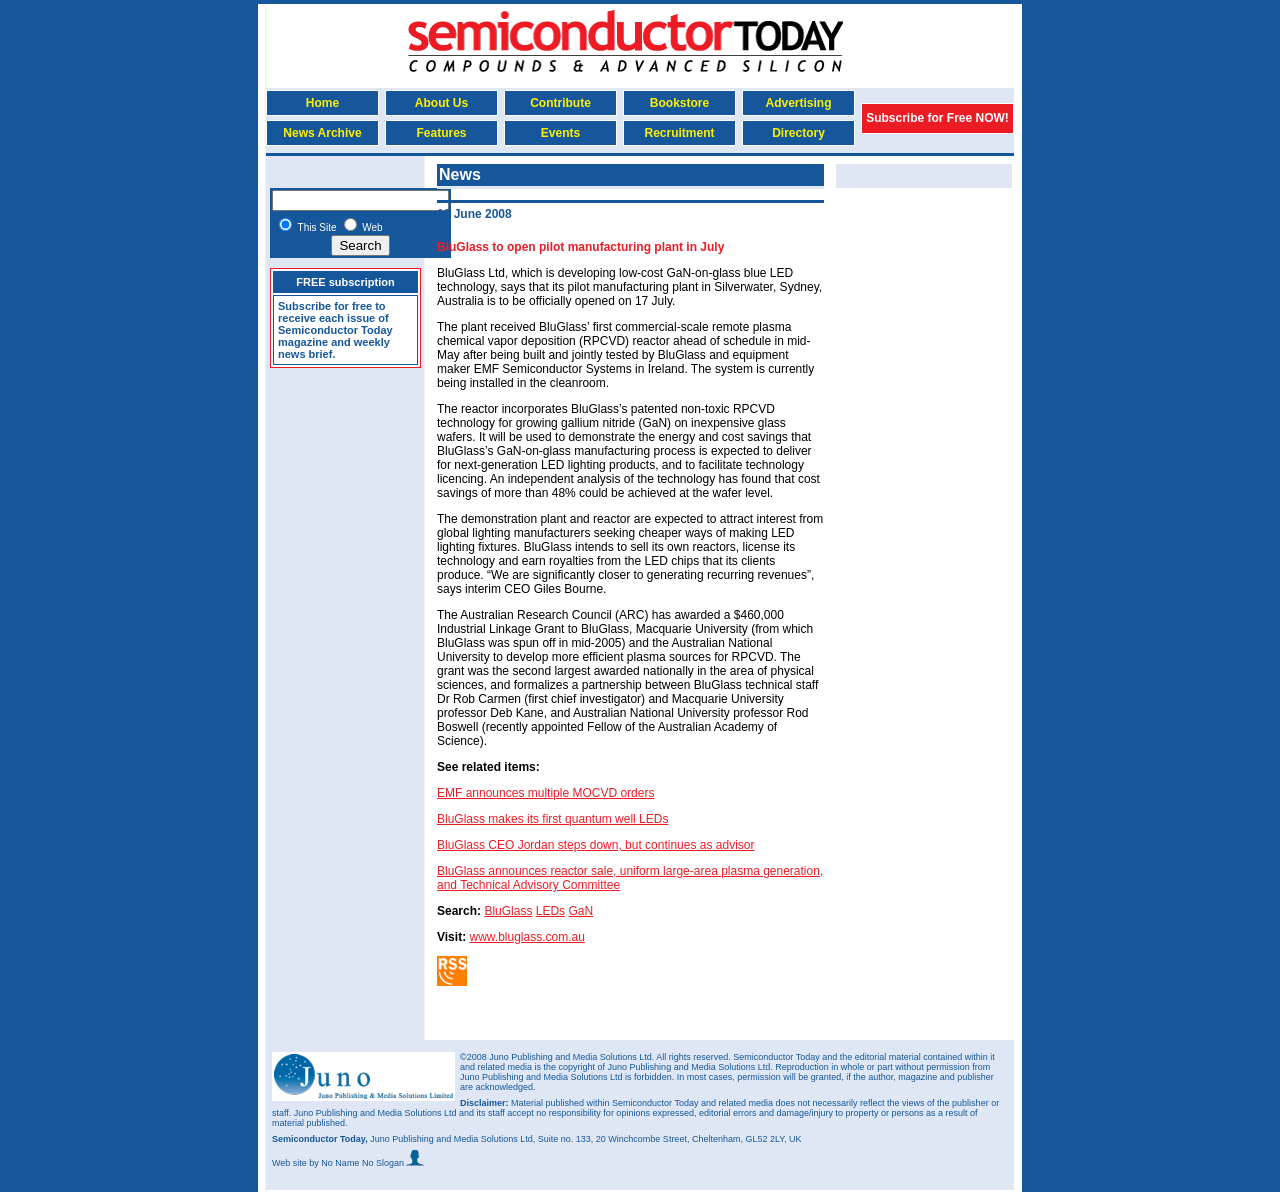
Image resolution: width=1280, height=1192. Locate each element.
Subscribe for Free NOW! (937, 118)
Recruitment (679, 133)
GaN (580, 911)
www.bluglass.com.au (526, 937)
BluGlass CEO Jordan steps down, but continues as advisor (596, 845)
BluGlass (508, 911)
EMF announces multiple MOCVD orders (545, 793)
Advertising (798, 103)
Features (441, 133)
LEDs (550, 911)
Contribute (560, 103)
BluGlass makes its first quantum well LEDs (552, 819)
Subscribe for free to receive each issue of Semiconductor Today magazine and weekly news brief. (335, 330)
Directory (798, 133)
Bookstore (679, 103)
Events (560, 133)
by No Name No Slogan (366, 1163)
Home (322, 103)
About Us (441, 103)
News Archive (322, 133)
